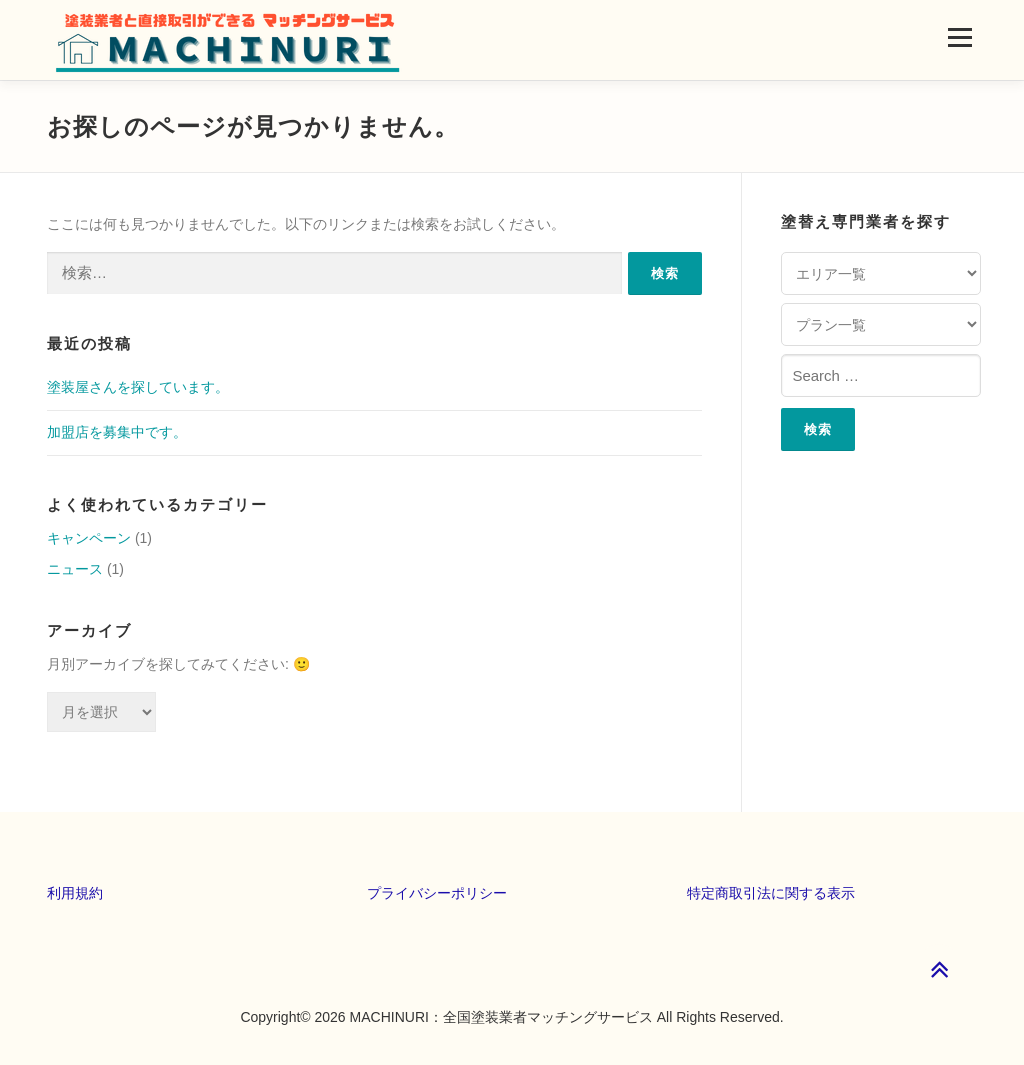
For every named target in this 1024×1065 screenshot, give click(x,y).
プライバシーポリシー (437, 893)
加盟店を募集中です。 (117, 432)
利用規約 (75, 893)
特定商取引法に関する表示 (771, 893)
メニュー (959, 37)
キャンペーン (89, 538)
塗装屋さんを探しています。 (138, 387)
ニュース (75, 569)
